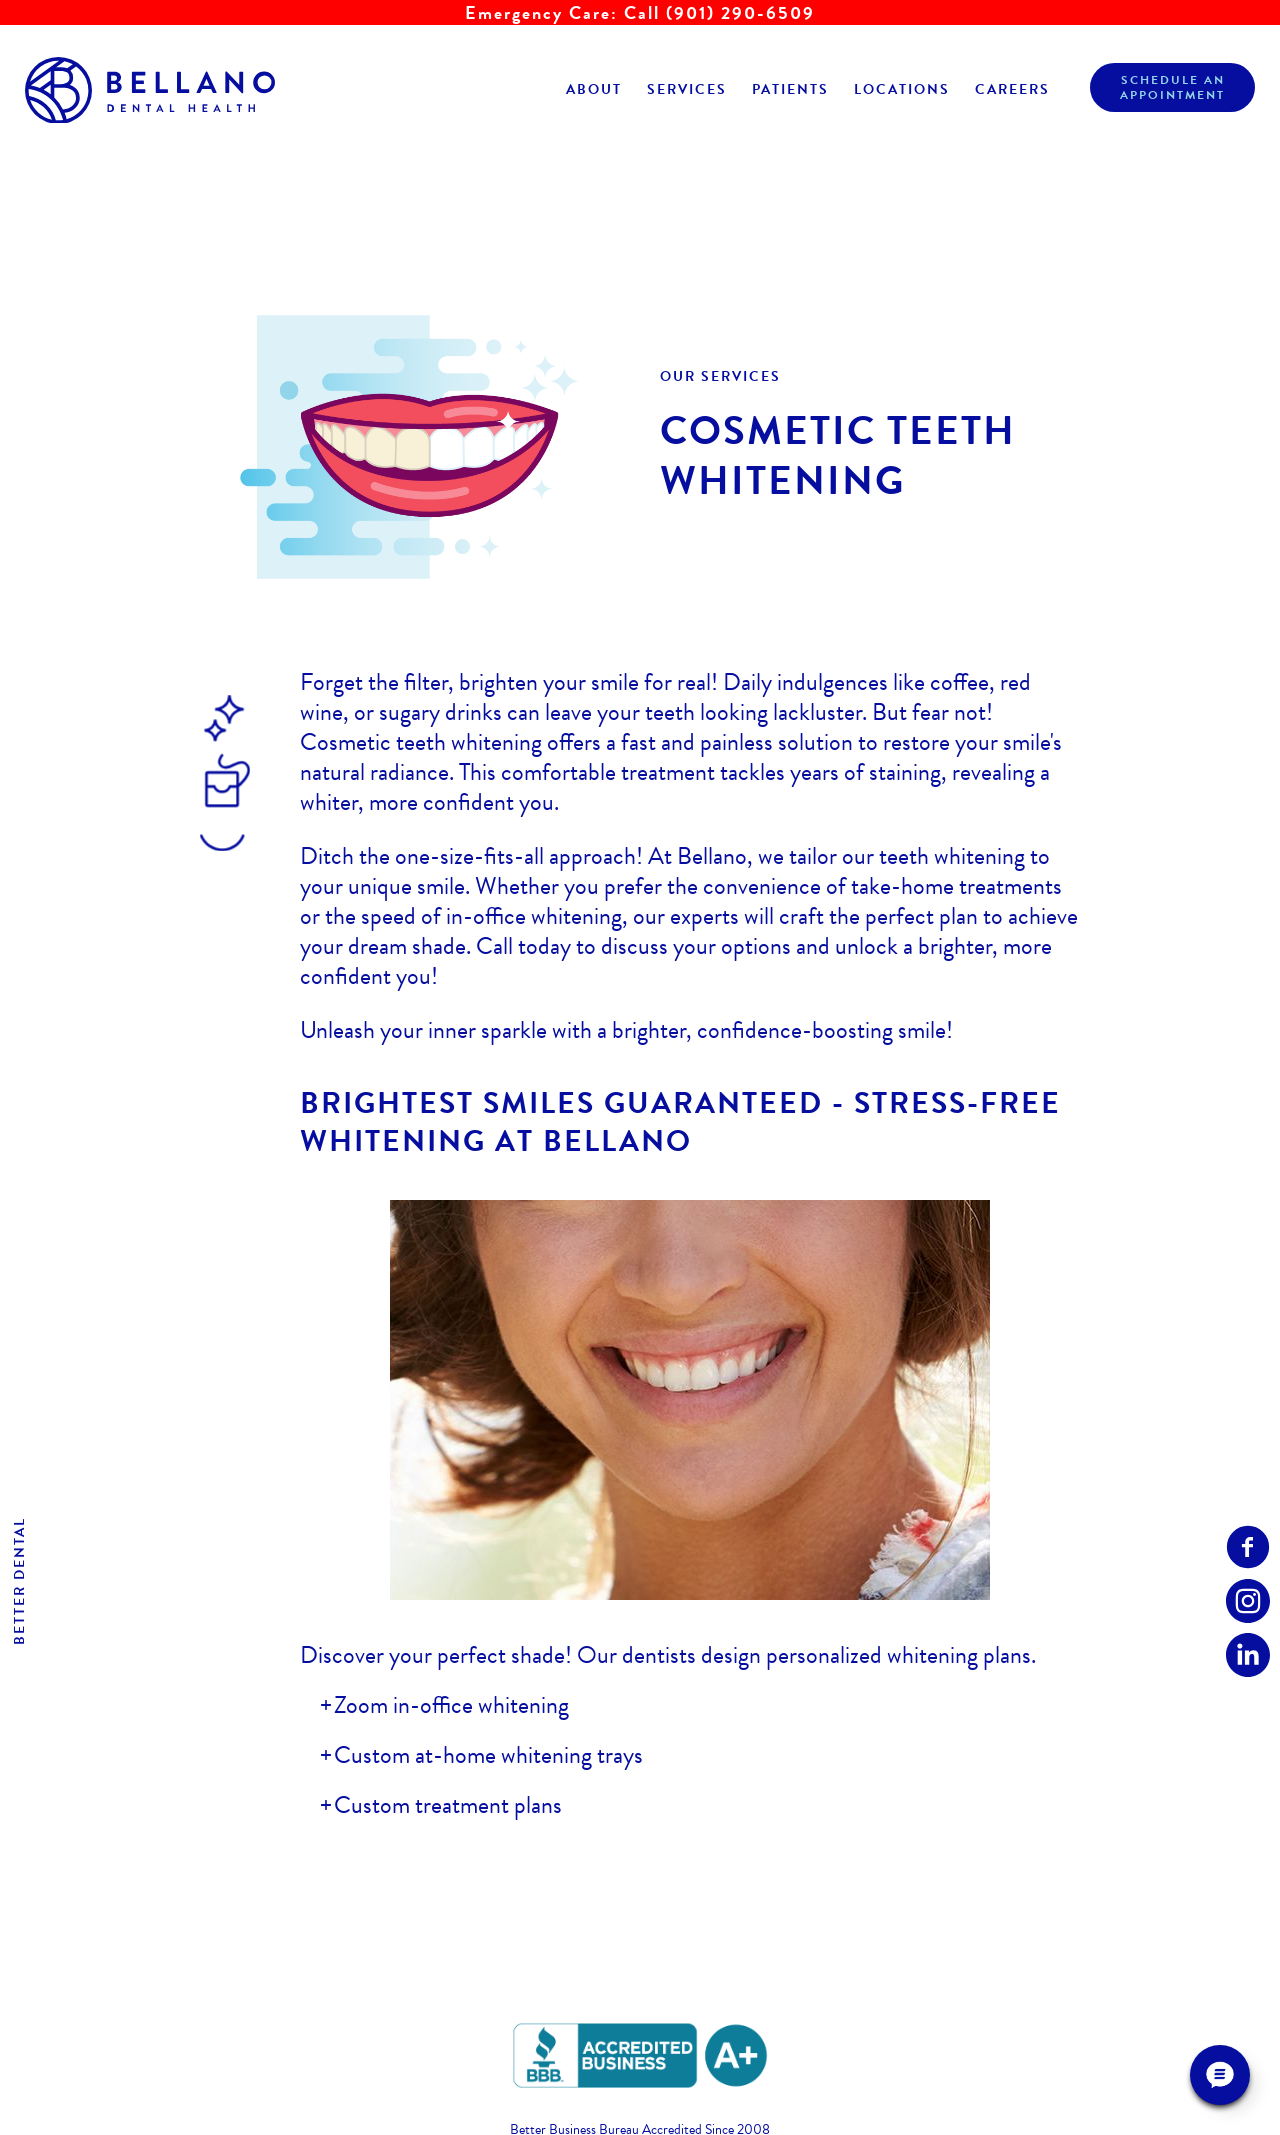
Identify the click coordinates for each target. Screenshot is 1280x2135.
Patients (790, 89)
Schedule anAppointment (1172, 87)
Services (687, 89)
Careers (1012, 89)
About (594, 89)
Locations (902, 89)
